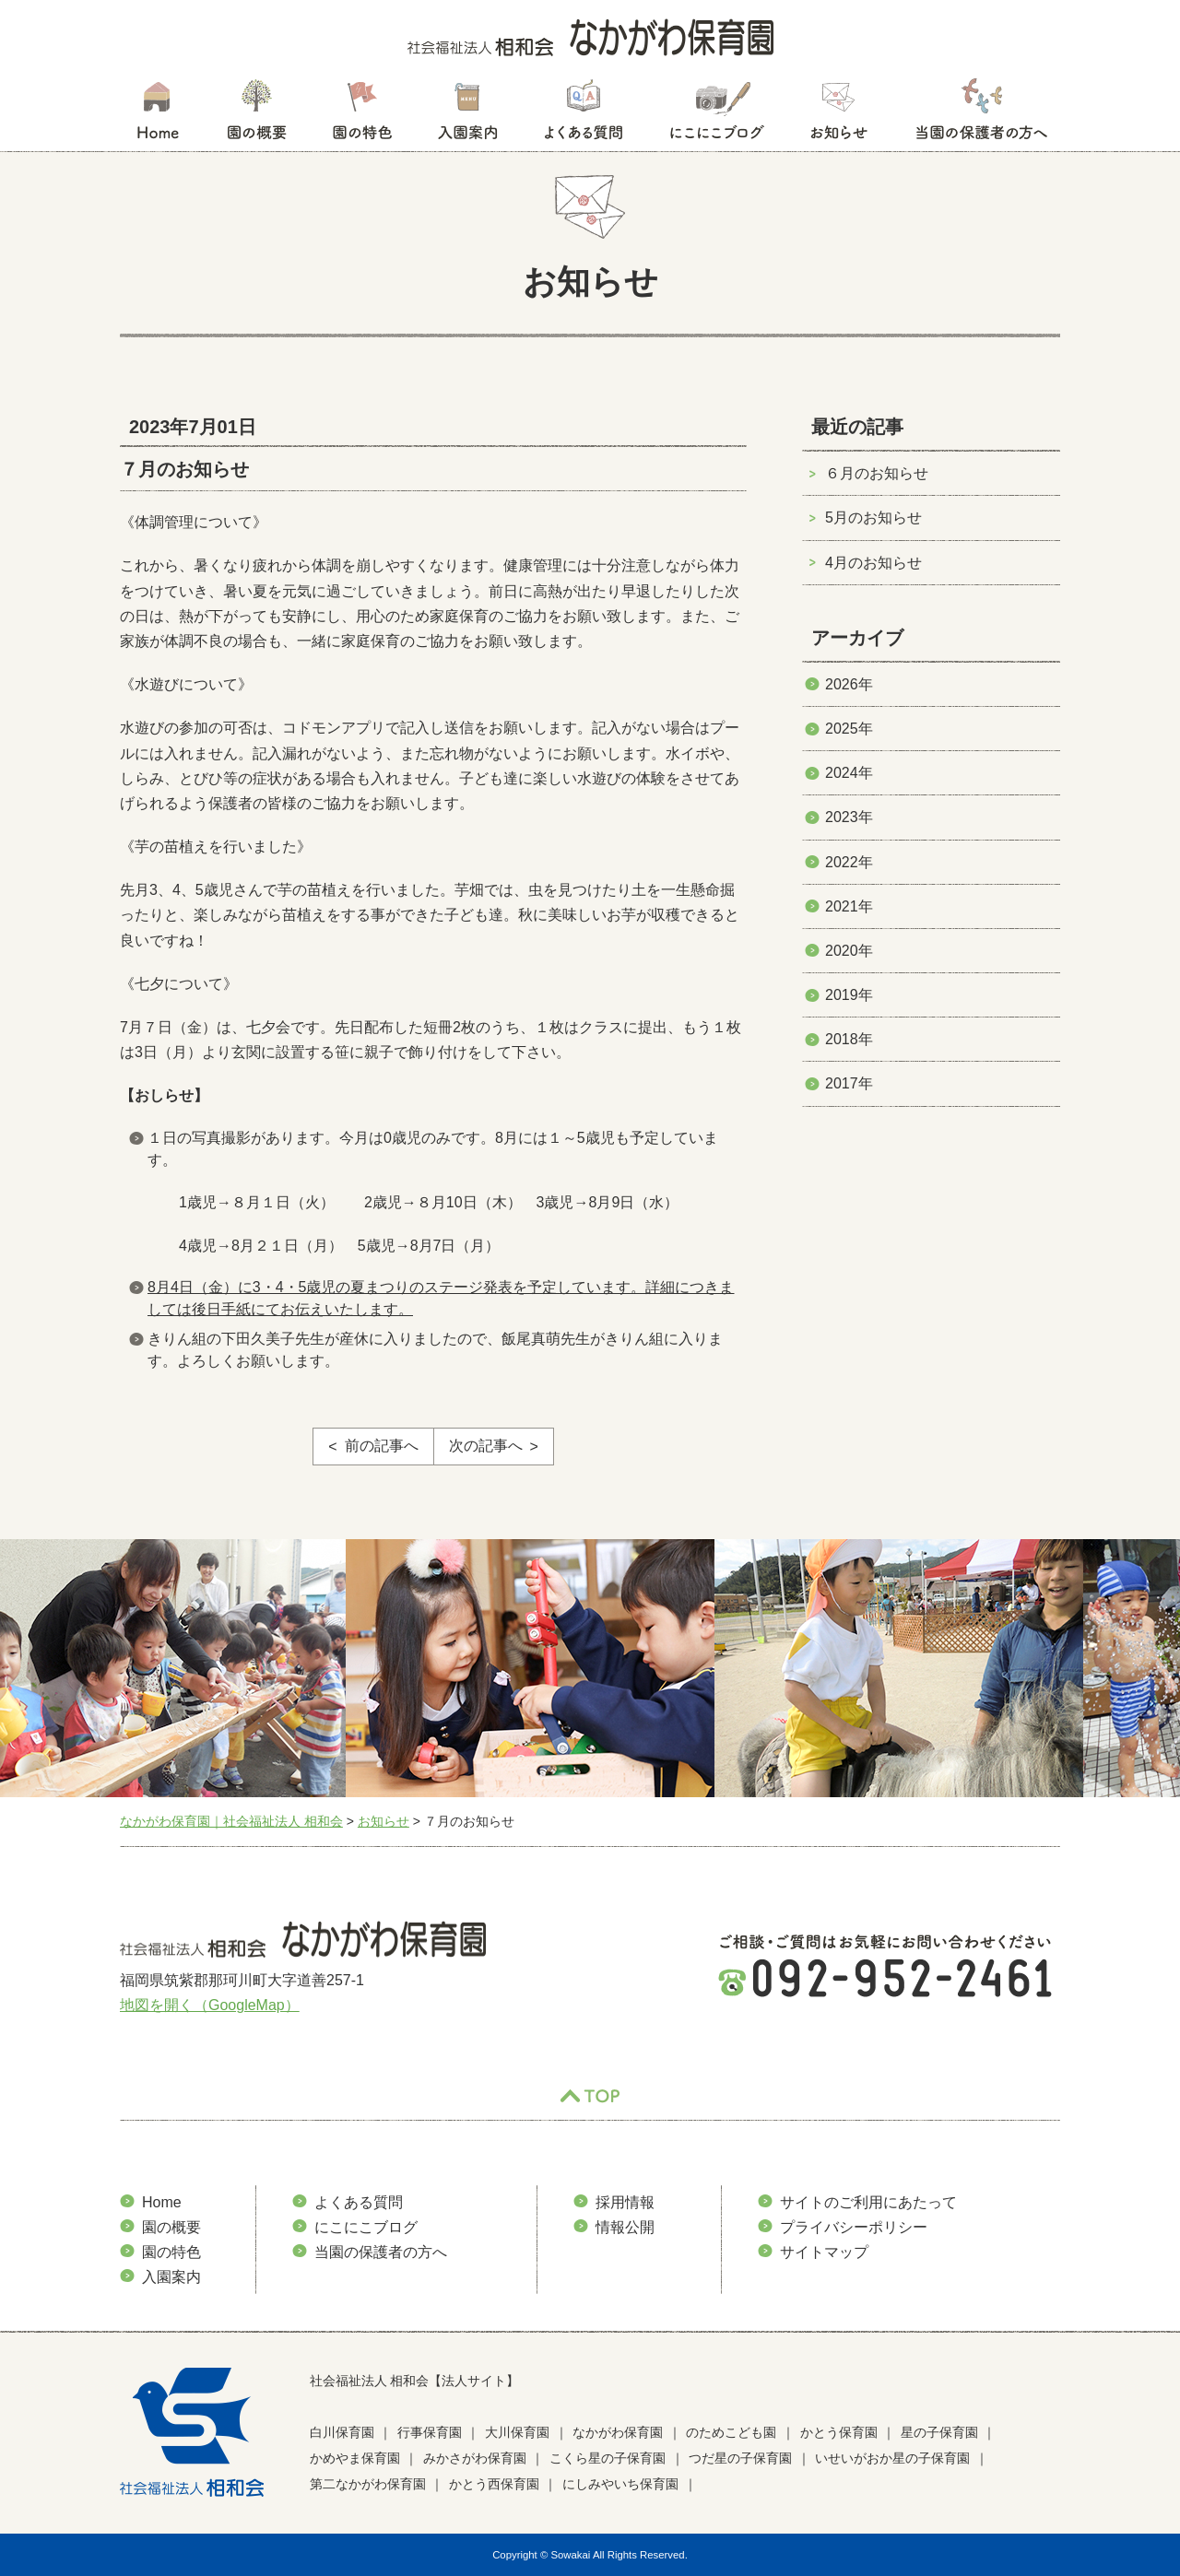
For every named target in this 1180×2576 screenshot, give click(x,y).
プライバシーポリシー (853, 2227)
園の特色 (362, 115)
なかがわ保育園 (617, 2432)
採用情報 (625, 2202)
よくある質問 (583, 115)
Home (162, 2202)
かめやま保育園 (355, 2458)
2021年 (849, 906)
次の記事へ (486, 1445)
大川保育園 (517, 2432)
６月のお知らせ (876, 473)
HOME (157, 115)
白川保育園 (342, 2432)
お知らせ (838, 115)
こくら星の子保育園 (607, 2458)
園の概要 (257, 115)
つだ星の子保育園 (740, 2458)
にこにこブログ (716, 115)
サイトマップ (824, 2252)
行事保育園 (429, 2432)
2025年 (849, 728)
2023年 (849, 817)
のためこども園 (731, 2432)
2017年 (849, 1083)
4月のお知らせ (873, 562)
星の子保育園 (939, 2432)
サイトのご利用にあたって (868, 2202)
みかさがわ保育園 (474, 2458)
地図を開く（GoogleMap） (210, 2005)
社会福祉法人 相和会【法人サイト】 (415, 2380)
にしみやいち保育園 (620, 2483)
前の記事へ (382, 1445)
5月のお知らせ (873, 517)
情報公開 (625, 2227)
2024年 (849, 773)
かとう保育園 (839, 2432)
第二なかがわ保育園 (368, 2483)
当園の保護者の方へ (980, 115)
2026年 (849, 684)
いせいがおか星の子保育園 (892, 2458)
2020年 (849, 951)
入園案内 (468, 115)
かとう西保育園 (494, 2483)
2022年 (849, 862)
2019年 (849, 995)
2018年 (849, 1039)
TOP (590, 2097)
